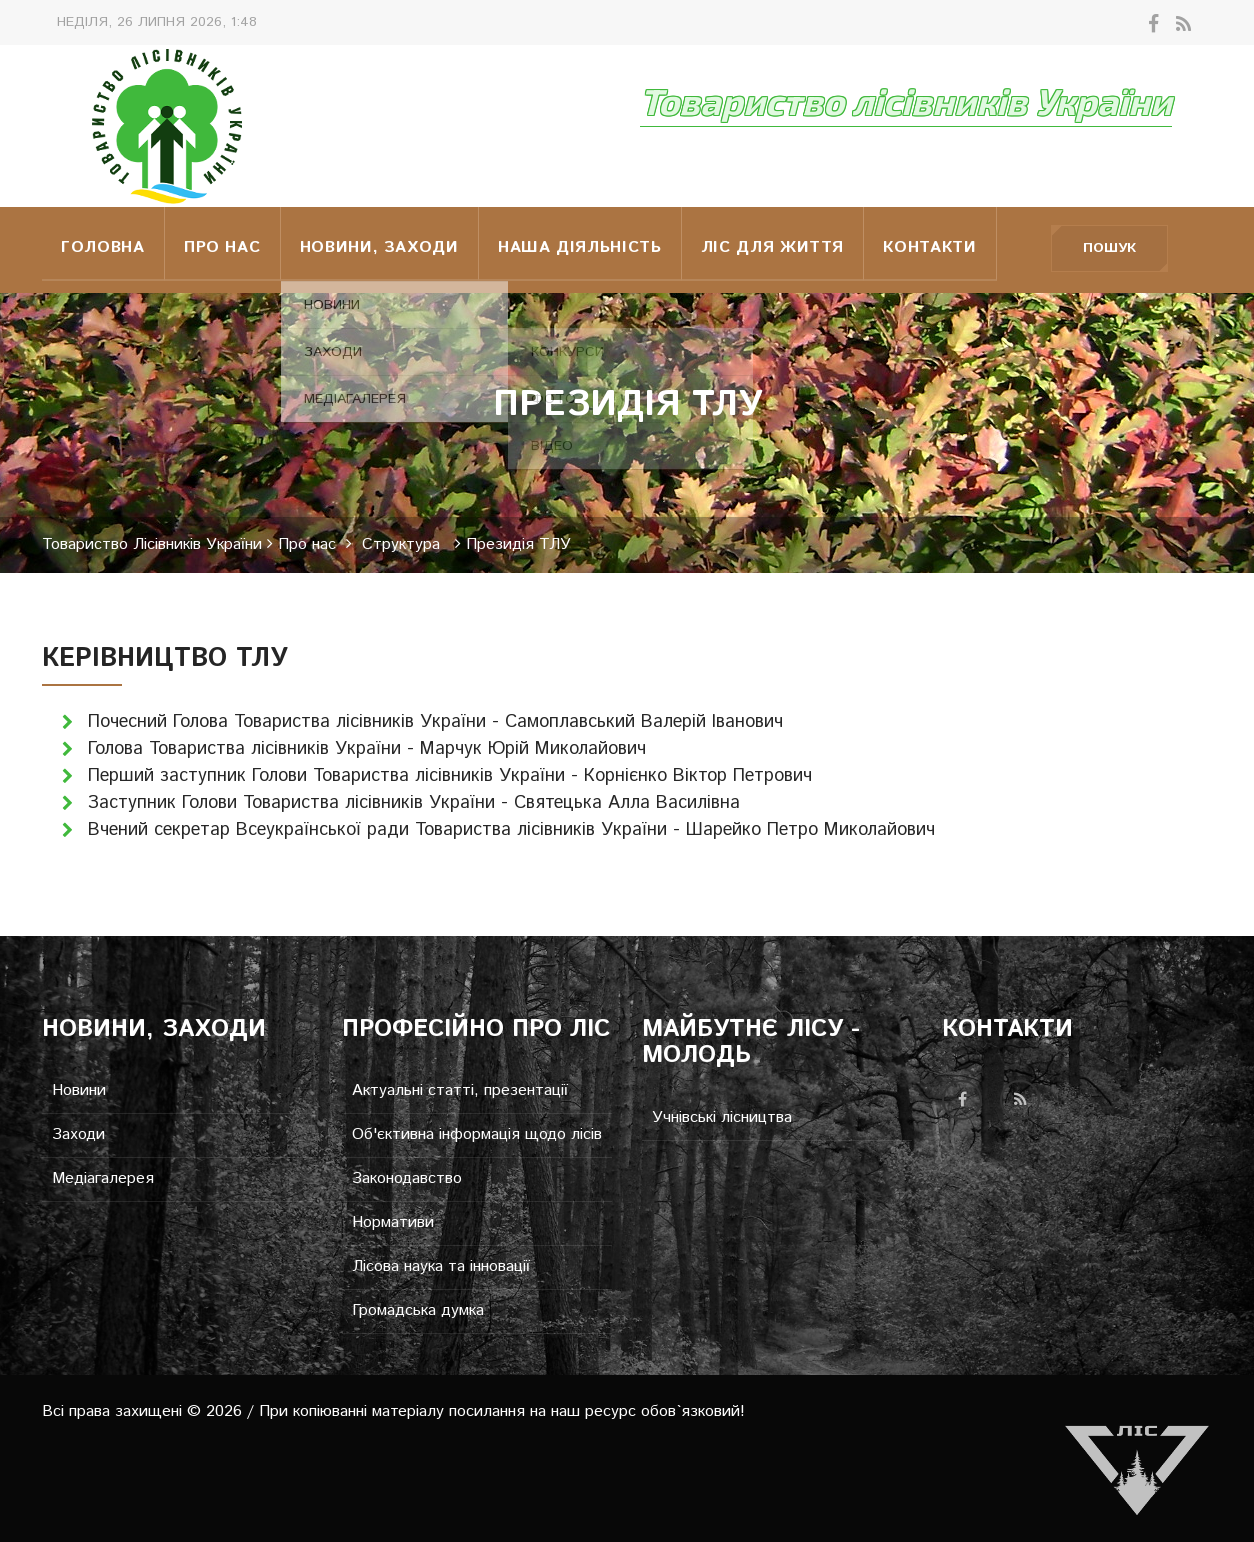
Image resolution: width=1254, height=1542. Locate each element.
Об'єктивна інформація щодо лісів (477, 1134)
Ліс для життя (798, 248)
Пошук (1109, 247)
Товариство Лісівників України (152, 544)
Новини (79, 1090)
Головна (105, 248)
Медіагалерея (103, 1178)
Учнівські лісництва (722, 1117)
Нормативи (393, 1222)
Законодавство (407, 1178)
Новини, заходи (393, 248)
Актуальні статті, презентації (460, 1090)
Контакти (961, 248)
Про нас (230, 248)
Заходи (78, 1134)
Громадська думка (418, 1310)
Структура (401, 544)
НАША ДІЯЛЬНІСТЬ (600, 248)
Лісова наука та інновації (441, 1266)
